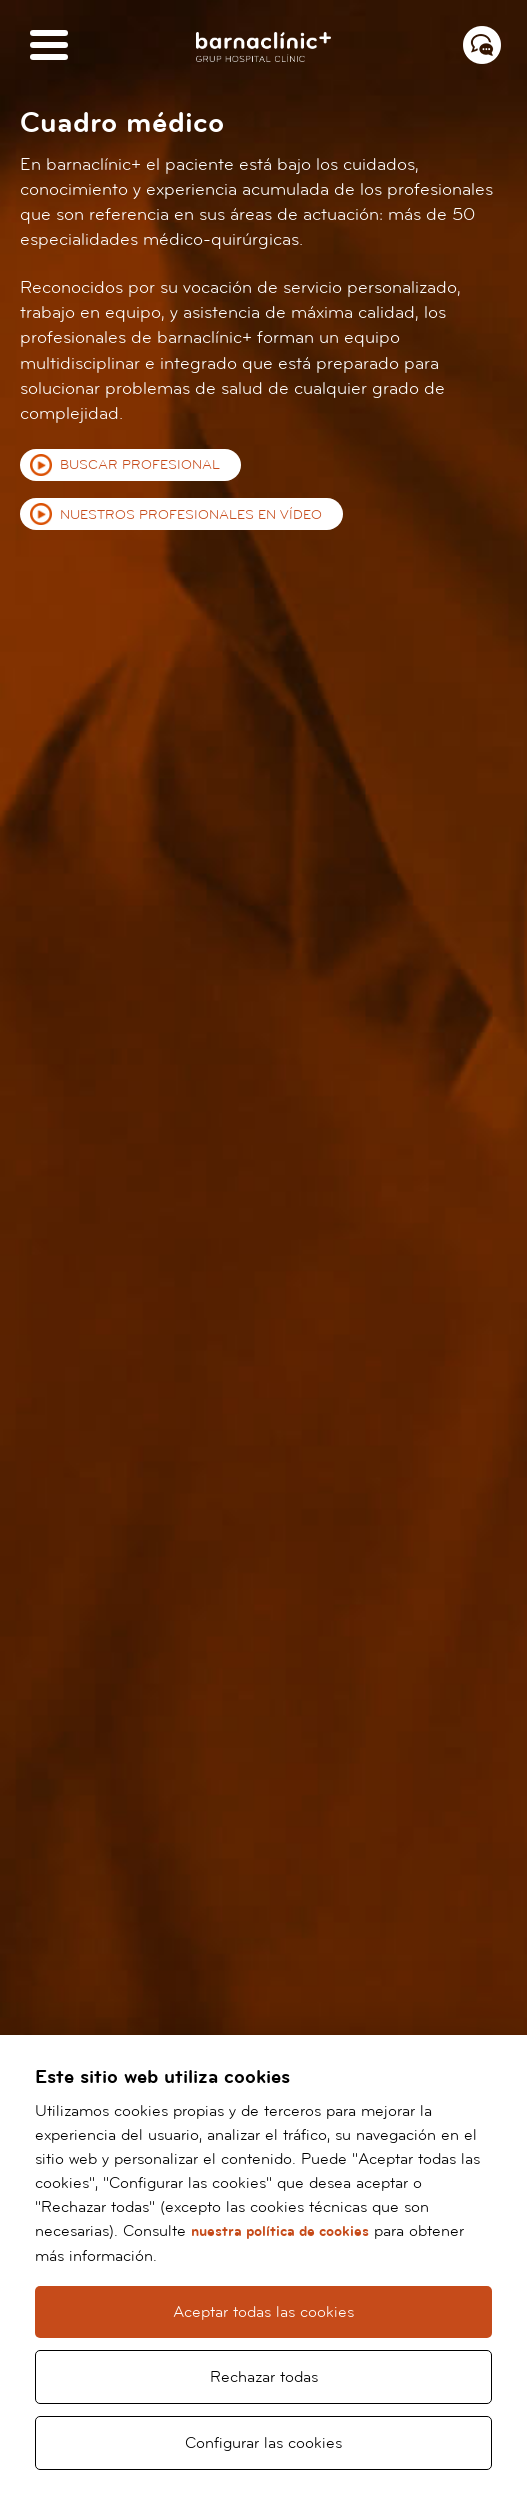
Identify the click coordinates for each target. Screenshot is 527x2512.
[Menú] (49, 46)
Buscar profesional (140, 465)
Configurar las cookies (263, 2443)
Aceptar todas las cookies (263, 2312)
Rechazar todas (264, 2377)
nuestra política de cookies (280, 2231)
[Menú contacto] (482, 45)
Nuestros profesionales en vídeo (191, 515)
